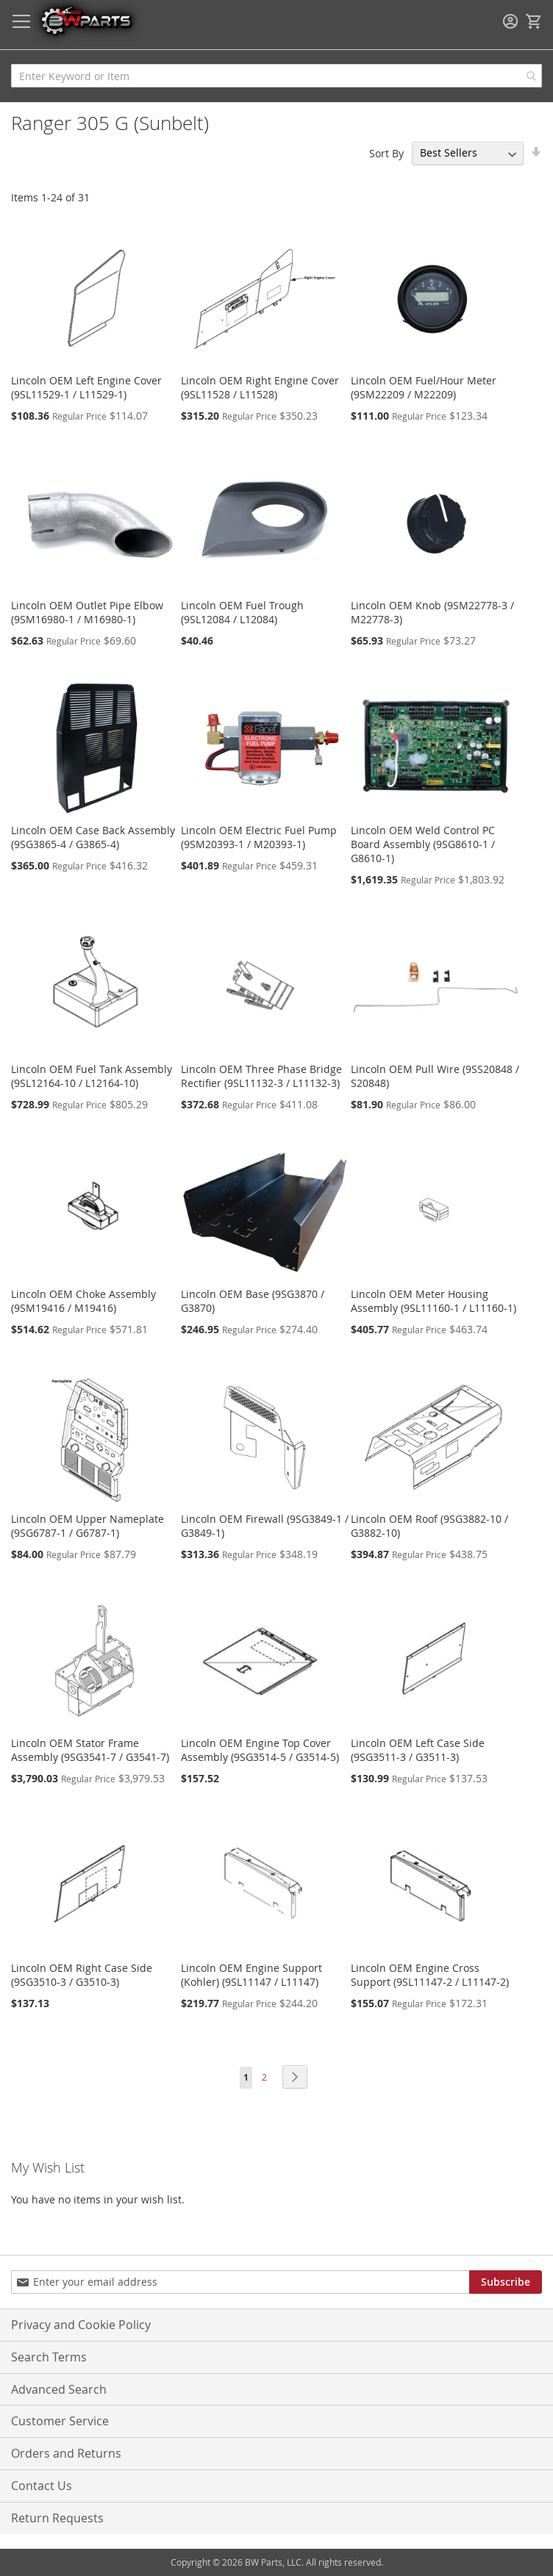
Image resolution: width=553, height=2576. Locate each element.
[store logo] (86, 20)
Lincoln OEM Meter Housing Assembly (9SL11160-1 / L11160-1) (433, 1301)
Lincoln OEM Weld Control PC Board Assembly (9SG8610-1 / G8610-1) (423, 844)
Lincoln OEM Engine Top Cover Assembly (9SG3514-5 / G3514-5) (260, 1750)
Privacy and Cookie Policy (81, 2325)
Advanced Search (59, 2389)
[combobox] (276, 75)
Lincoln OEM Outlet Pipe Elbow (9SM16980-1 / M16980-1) (87, 612)
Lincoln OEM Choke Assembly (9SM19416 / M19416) (83, 1301)
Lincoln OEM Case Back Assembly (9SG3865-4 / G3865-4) (93, 837)
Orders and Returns (66, 2453)
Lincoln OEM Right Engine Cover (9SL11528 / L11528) (260, 387)
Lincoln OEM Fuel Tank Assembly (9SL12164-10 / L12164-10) (91, 1076)
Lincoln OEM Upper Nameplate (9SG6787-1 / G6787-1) (87, 1526)
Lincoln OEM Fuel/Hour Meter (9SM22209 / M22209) (423, 387)
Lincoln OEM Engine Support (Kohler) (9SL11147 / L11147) (251, 1975)
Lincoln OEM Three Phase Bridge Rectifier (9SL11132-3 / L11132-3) (261, 1076)
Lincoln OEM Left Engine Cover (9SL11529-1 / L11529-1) (86, 387)
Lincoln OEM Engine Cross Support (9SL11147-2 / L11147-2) (430, 1975)
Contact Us (41, 2486)
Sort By (386, 152)
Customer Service (60, 2421)
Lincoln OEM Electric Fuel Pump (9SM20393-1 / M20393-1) (259, 837)
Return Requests (57, 2518)
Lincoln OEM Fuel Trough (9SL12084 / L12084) (242, 612)
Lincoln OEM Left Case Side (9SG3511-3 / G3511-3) (418, 1750)
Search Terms (49, 2357)
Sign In (510, 21)
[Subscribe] (505, 2282)
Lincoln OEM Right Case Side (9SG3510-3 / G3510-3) (81, 1975)
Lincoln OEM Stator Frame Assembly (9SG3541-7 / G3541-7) (90, 1750)
